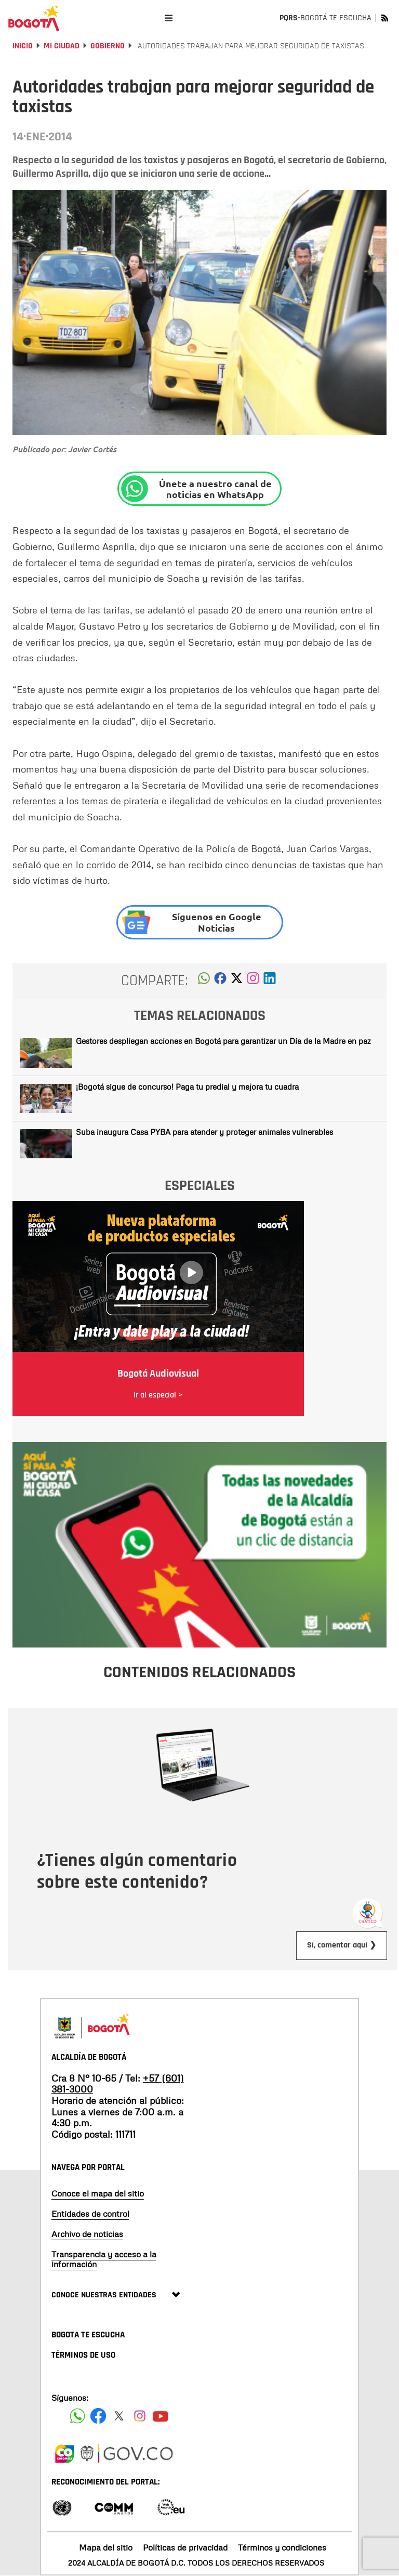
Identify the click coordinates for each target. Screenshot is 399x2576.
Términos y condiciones (282, 2547)
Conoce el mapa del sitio (97, 2193)
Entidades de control (90, 2213)
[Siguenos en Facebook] (77, 2416)
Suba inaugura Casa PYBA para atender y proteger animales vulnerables (204, 1131)
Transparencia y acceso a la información (103, 2259)
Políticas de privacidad (185, 2547)
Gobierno (107, 46)
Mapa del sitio (105, 2547)
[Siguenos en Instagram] (140, 2416)
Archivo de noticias (87, 2234)
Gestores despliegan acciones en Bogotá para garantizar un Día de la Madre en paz (223, 1040)
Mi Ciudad (61, 46)
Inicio (22, 46)
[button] (204, 981)
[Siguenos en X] (119, 2416)
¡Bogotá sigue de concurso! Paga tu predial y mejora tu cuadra (187, 1086)
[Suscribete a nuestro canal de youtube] (160, 2416)
